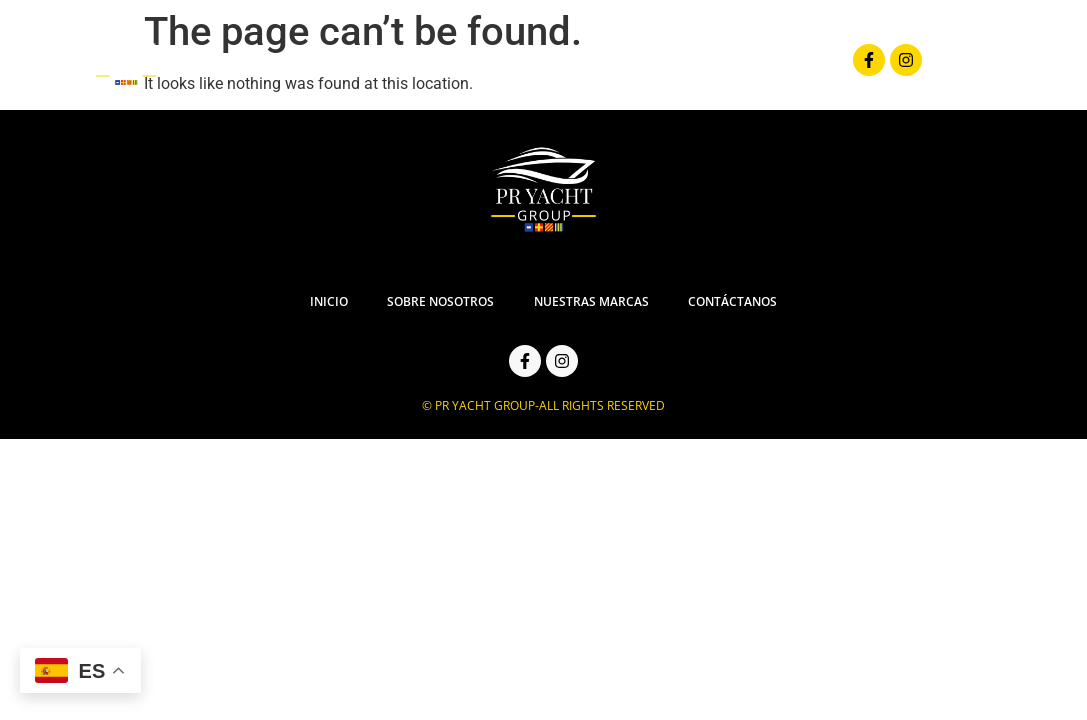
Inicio (387, 67)
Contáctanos (846, 67)
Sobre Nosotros (514, 67)
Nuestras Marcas (686, 67)
